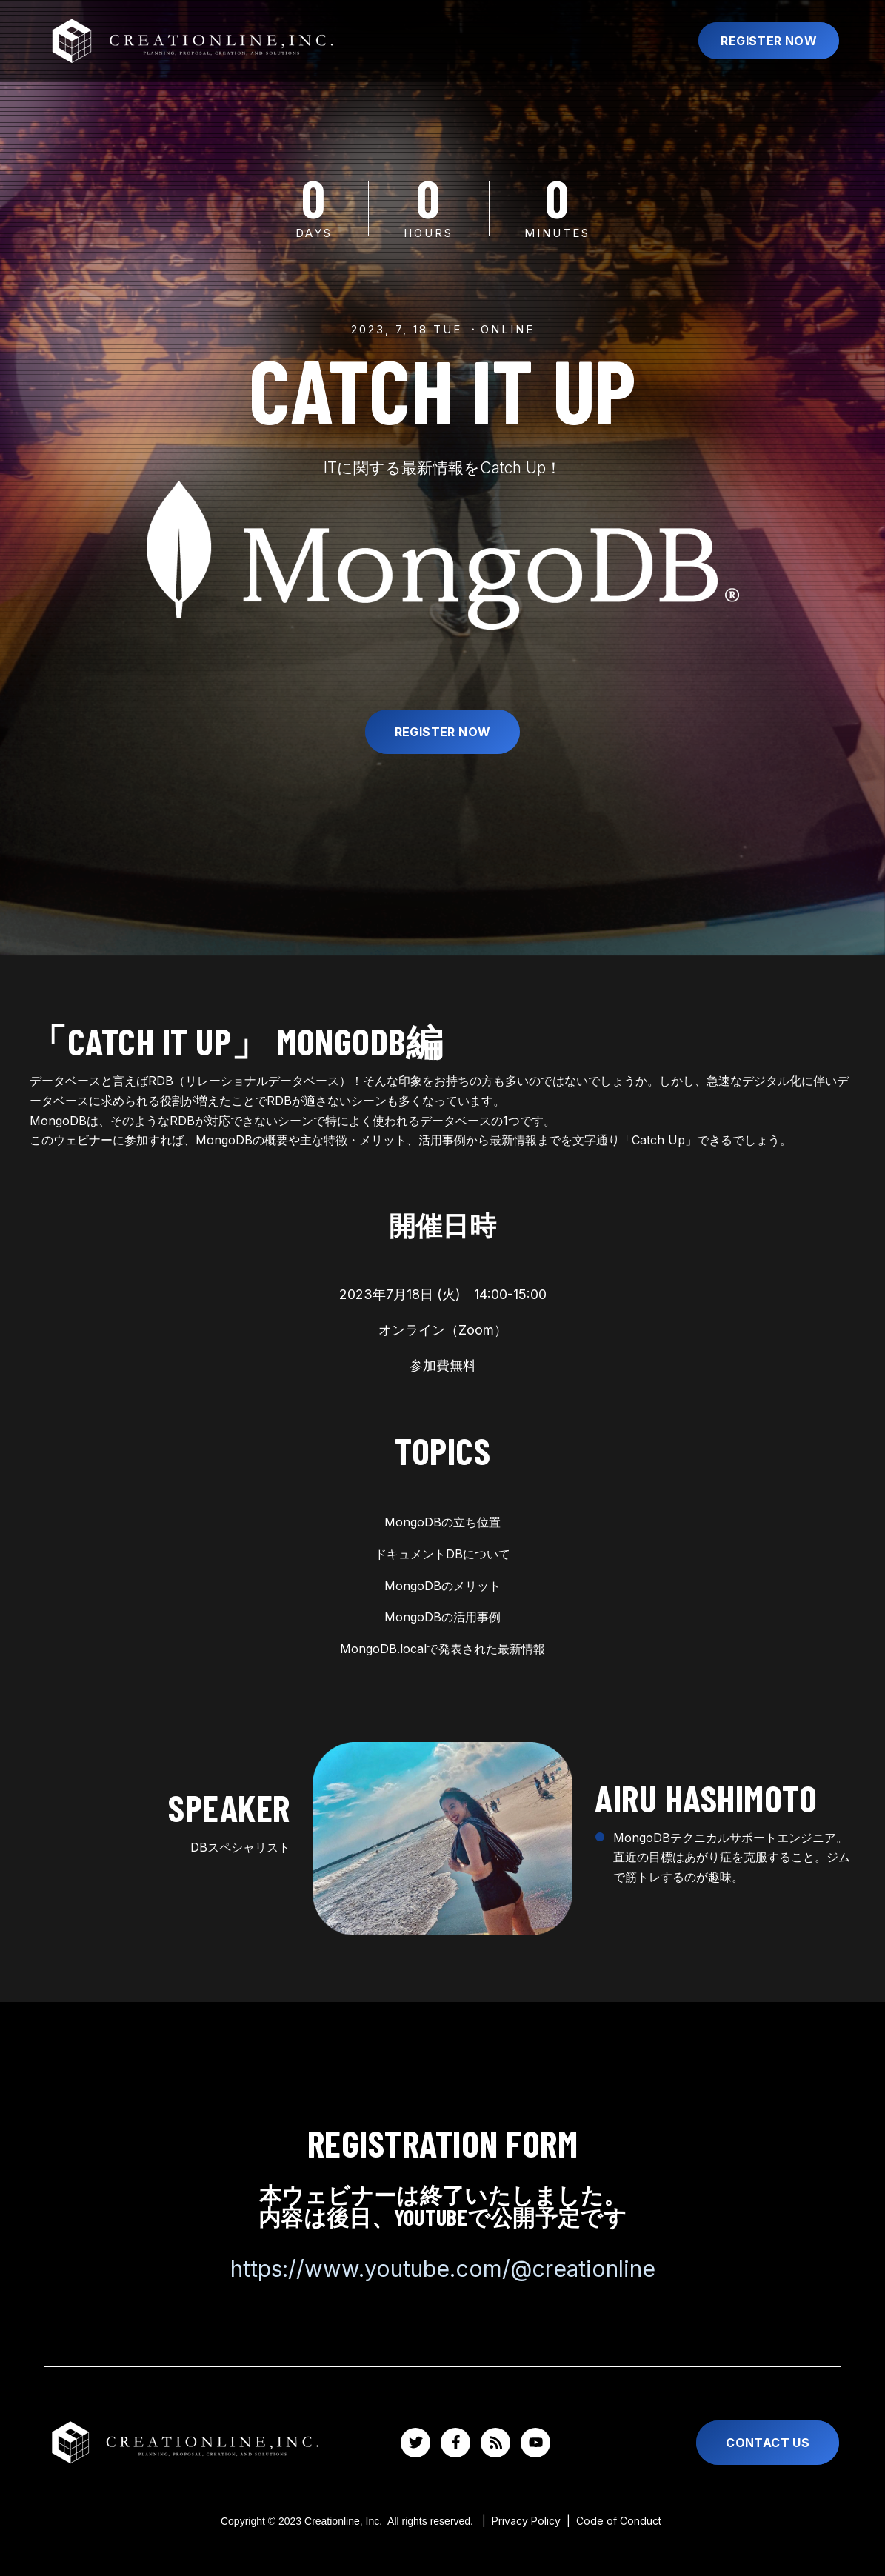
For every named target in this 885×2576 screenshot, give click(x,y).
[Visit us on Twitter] (415, 2442)
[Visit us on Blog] (495, 2442)
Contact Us (767, 2442)
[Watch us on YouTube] (535, 2442)
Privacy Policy (529, 2521)
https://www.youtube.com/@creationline (442, 2268)
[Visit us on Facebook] (455, 2442)
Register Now (769, 40)
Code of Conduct (618, 2521)
